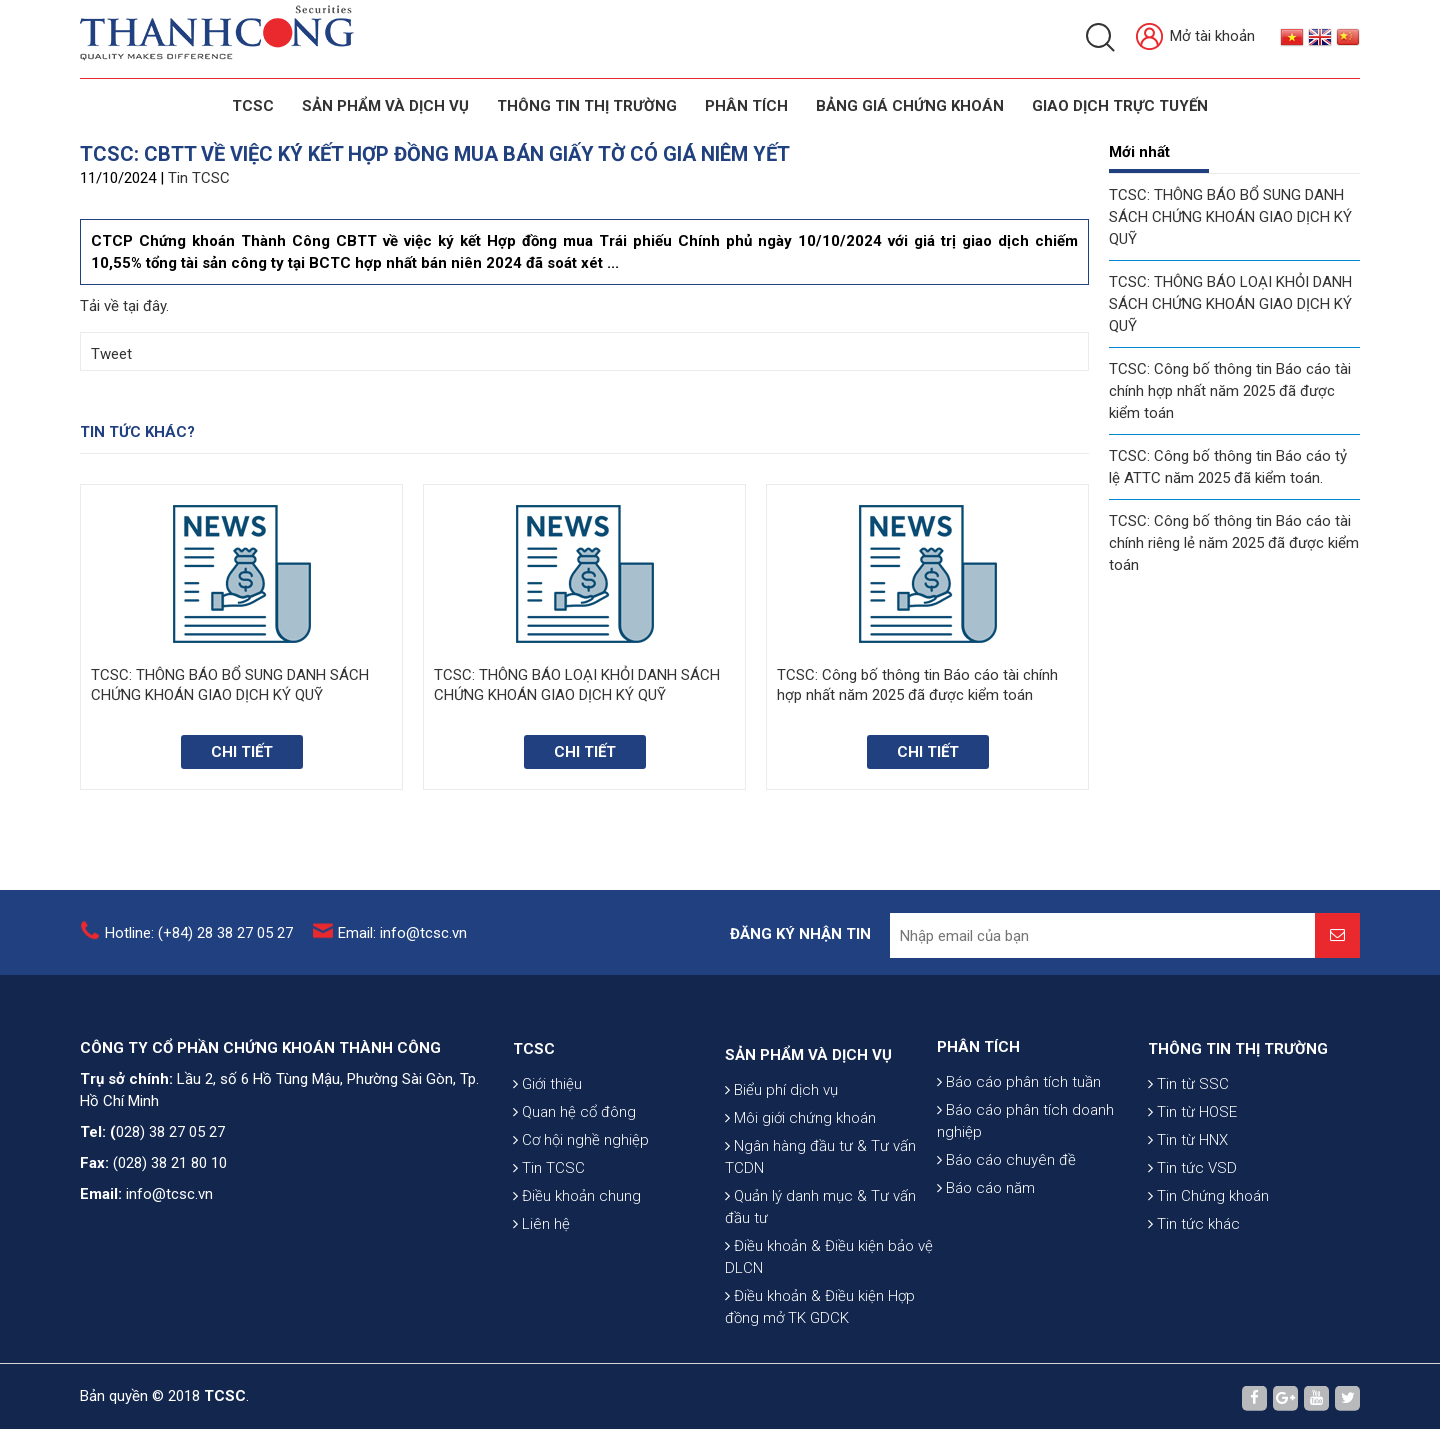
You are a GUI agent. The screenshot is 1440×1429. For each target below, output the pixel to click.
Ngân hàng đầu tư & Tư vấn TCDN (820, 1288)
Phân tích (746, 106)
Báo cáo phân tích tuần (1019, 1157)
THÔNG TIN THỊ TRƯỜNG (587, 106)
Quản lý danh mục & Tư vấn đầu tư (820, 1338)
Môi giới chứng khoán (800, 1249)
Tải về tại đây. (124, 306)
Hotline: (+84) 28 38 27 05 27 (199, 948)
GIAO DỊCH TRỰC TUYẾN (1120, 106)
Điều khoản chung (577, 1287)
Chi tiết (242, 752)
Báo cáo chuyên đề (1006, 1235)
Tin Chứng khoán (1208, 1287)
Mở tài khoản (1195, 37)
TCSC (253, 106)
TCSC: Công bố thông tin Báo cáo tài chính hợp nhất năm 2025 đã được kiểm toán (1230, 391)
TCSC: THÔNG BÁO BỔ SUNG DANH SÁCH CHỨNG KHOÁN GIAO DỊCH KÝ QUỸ (1230, 217)
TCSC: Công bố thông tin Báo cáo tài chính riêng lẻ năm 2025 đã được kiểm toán (1234, 543)
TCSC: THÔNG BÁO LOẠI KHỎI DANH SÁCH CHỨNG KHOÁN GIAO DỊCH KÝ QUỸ (1230, 304)
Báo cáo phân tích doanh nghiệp (1025, 1196)
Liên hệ (541, 1315)
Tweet (111, 354)
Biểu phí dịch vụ (781, 1221)
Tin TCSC (199, 178)
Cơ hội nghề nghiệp (581, 1231)
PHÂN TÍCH (978, 1122)
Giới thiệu (547, 1175)
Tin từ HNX (1188, 1231)
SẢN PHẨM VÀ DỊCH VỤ (385, 106)
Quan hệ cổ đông (574, 1203)
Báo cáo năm (986, 1263)
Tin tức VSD (1192, 1259)
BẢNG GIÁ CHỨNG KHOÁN (910, 106)
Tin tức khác (1194, 1315)
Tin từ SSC (1188, 1175)
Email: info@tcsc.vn (402, 948)
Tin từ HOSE (1192, 1203)
